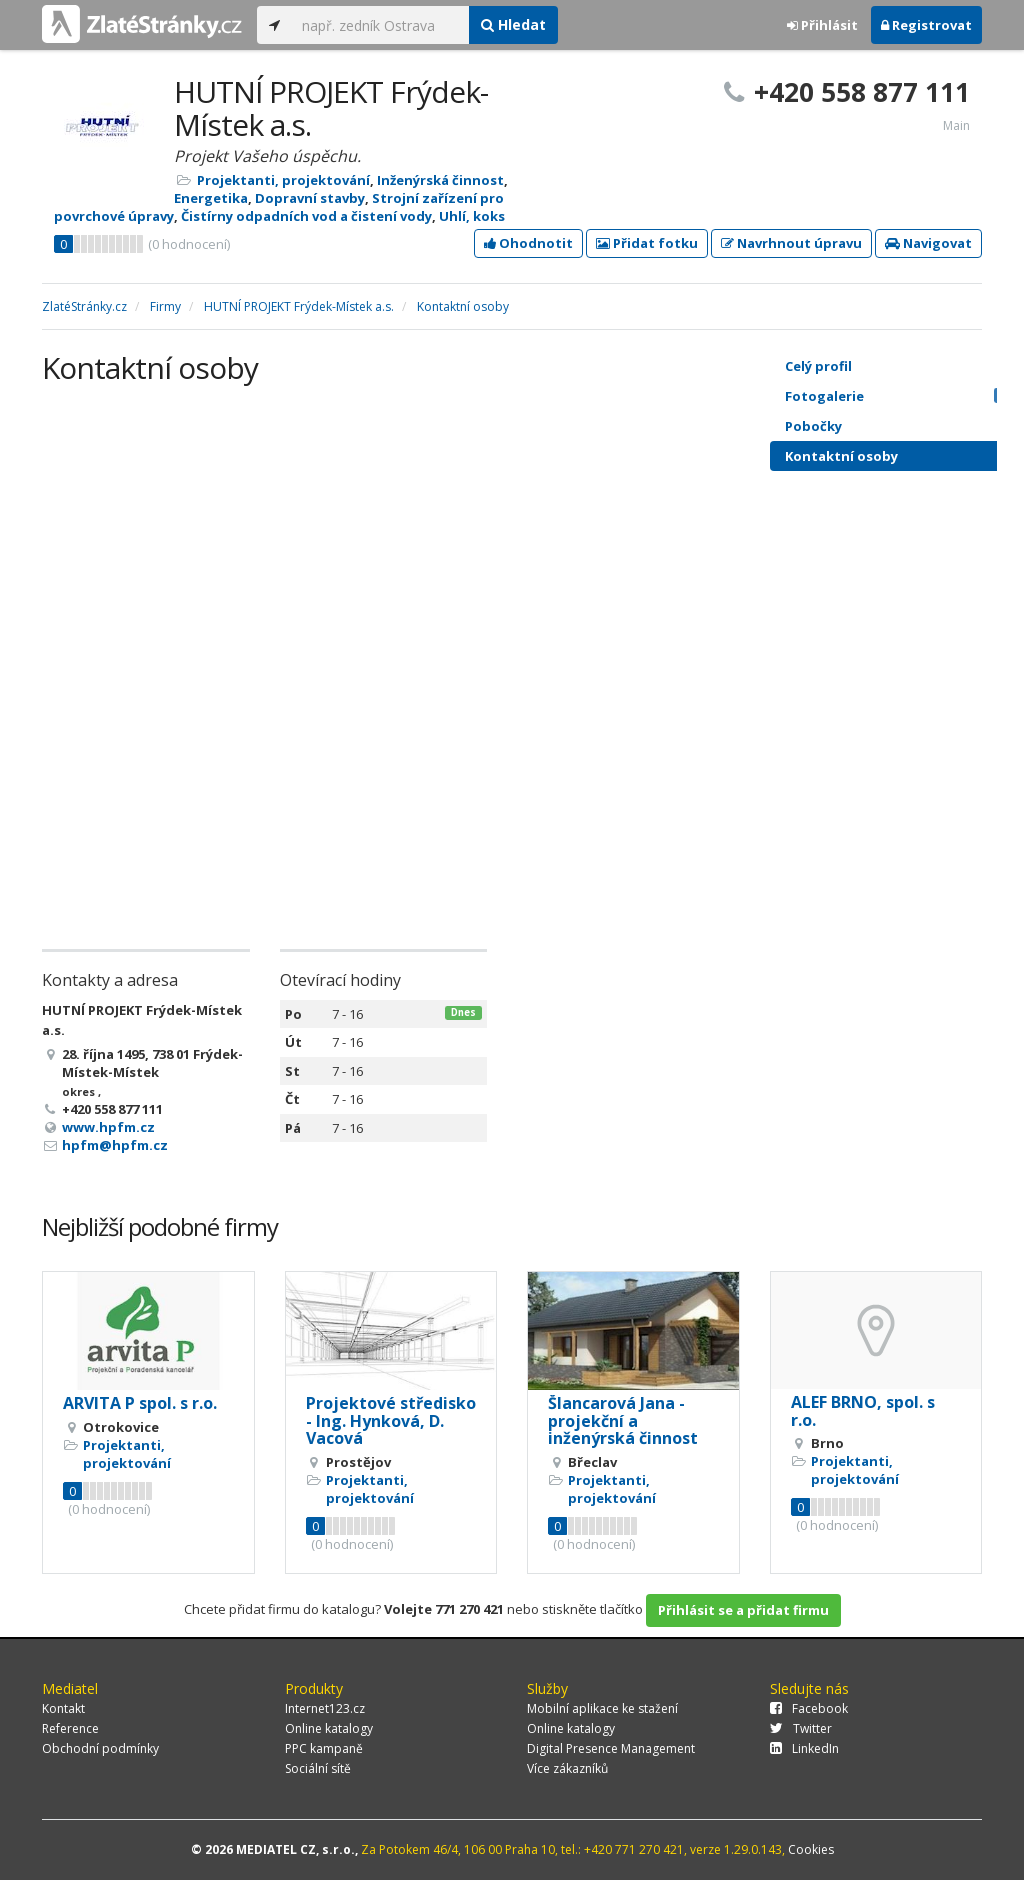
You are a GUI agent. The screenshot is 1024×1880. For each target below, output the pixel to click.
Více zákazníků (567, 1768)
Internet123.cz (325, 1708)
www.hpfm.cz (108, 1127)
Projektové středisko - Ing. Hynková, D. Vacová (391, 1420)
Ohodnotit (528, 243)
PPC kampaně (324, 1748)
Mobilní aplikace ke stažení (602, 1708)
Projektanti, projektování (283, 180)
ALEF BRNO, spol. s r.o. (863, 1411)
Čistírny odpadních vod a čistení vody (306, 216)
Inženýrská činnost (440, 180)
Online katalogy (329, 1728)
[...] (380, 25)
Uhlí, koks (472, 216)
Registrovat (926, 25)
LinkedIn (804, 1748)
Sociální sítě (318, 1768)
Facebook (809, 1708)
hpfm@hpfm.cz (115, 1145)
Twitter (801, 1728)
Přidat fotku (647, 243)
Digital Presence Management (611, 1748)
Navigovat (928, 243)
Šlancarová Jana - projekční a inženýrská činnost (623, 1420)
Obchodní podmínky (100, 1748)
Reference (70, 1728)
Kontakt (63, 1708)
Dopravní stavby (310, 198)
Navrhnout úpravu (791, 243)
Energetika (211, 198)
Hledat (513, 24)
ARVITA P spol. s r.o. (140, 1403)
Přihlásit (822, 25)
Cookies (811, 1849)
